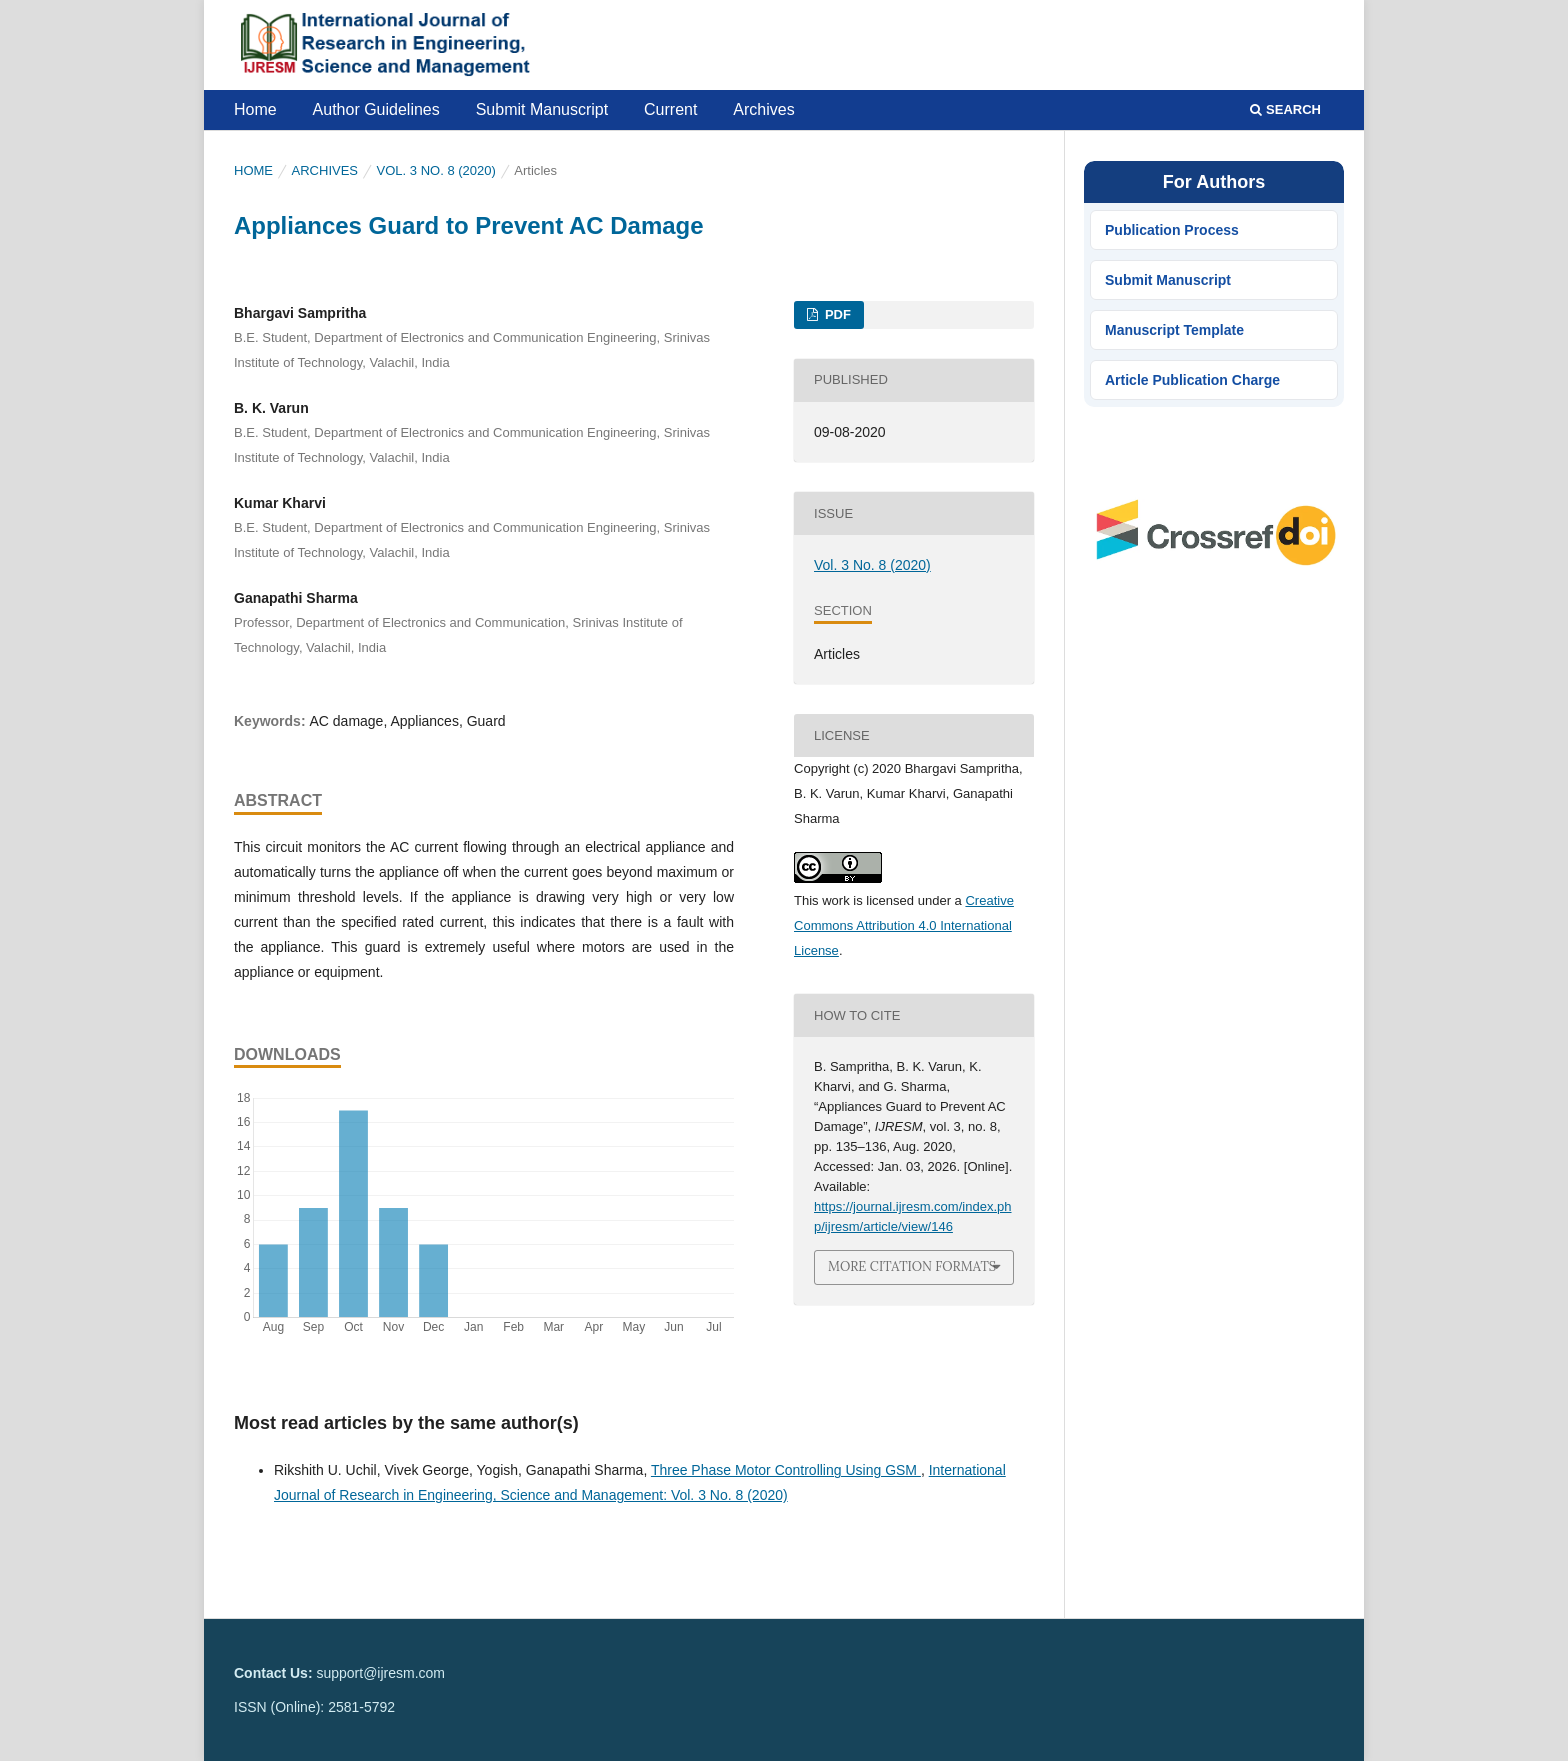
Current (670, 109)
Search (1285, 109)
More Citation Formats (912, 1266)
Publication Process (1172, 230)
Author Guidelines (376, 109)
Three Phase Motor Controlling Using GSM (786, 1470)
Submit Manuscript (542, 109)
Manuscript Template (1174, 330)
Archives (763, 109)
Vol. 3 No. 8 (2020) (436, 170)
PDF (836, 314)
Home (255, 109)
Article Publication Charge (1192, 380)
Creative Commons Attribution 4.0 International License (904, 925)
